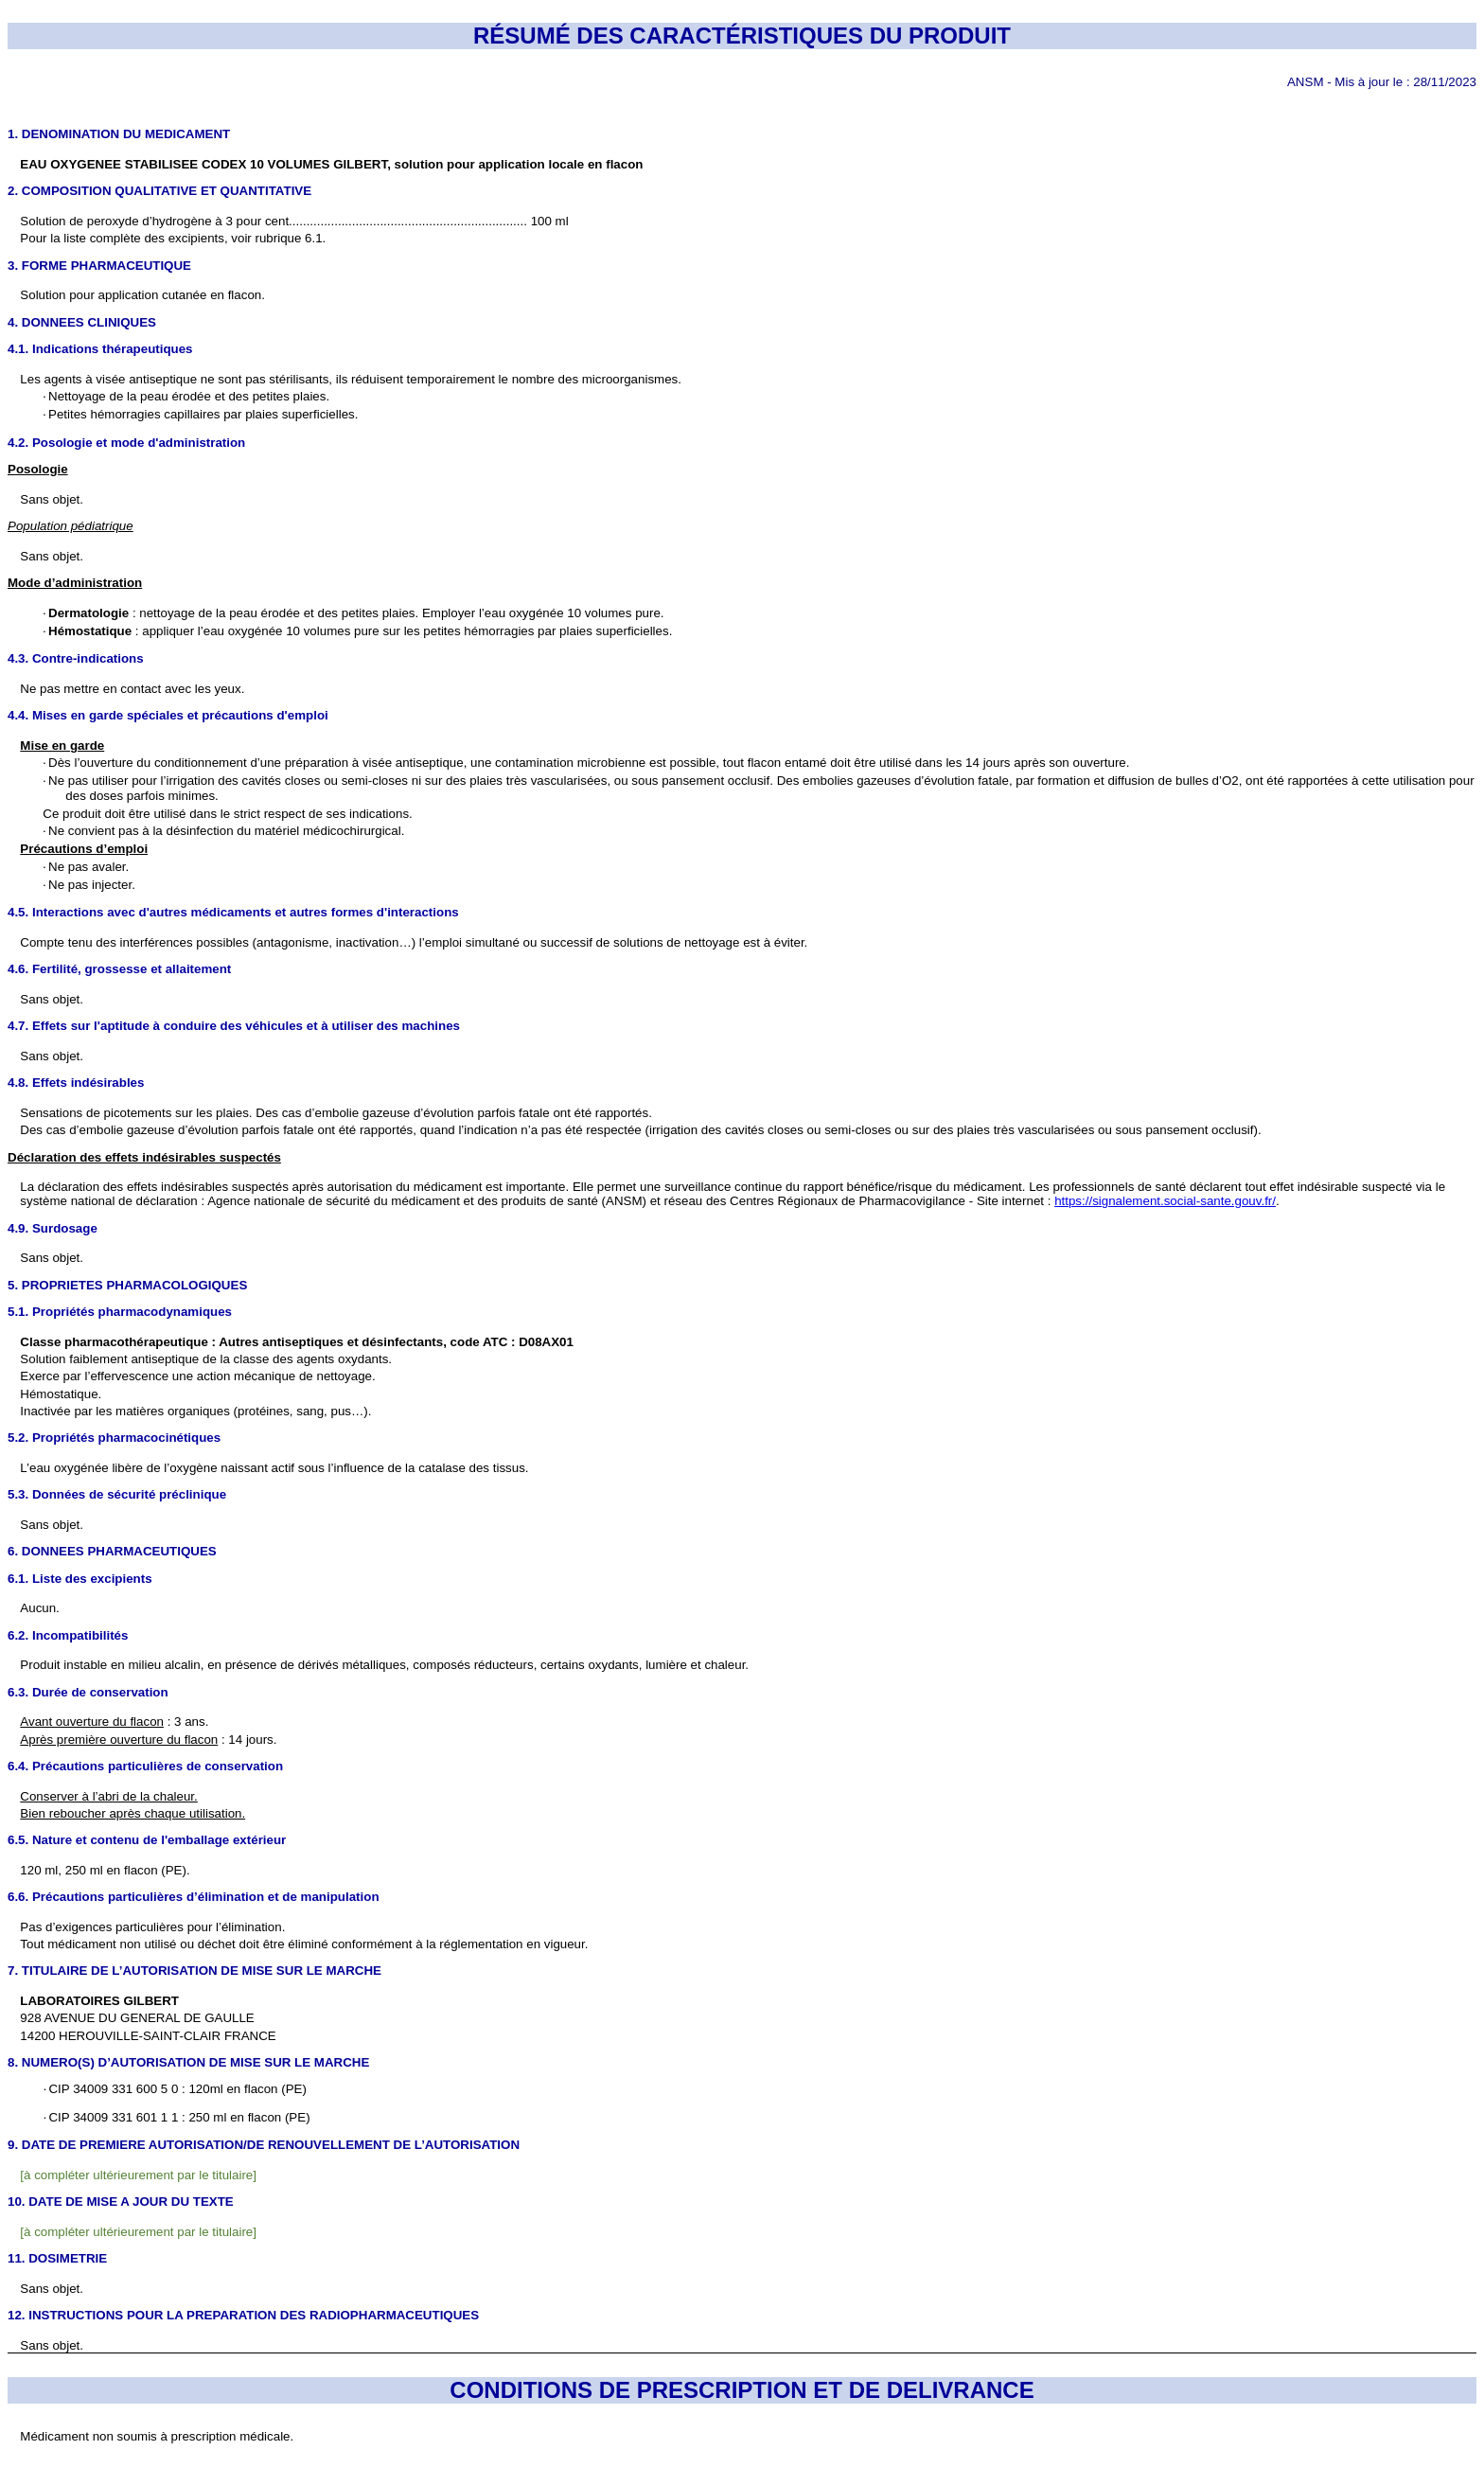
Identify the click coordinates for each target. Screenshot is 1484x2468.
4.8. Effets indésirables (76, 1082)
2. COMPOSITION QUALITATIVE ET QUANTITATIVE (159, 191)
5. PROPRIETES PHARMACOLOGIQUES (127, 1285)
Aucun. (40, 1608)
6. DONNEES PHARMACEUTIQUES (112, 1551)
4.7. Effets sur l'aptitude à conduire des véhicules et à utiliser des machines (234, 1026)
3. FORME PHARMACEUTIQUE (99, 265)
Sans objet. (51, 1056)
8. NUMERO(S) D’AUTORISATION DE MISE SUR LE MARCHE (188, 2062)
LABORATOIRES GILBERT (99, 2001)
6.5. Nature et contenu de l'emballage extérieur (147, 1840)
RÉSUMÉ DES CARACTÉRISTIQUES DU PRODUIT (742, 35)
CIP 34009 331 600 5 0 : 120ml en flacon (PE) (175, 2089)
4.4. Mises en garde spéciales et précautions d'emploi (168, 715)
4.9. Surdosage (52, 1228)
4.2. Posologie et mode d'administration (126, 442)
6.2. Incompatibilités (68, 1635)
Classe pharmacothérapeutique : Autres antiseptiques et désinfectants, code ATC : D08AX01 (297, 1342)
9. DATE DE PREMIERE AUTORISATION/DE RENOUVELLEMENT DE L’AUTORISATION (264, 2145)
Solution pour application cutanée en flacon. (142, 295)
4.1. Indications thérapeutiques (100, 349)
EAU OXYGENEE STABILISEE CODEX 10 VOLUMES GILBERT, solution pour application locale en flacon (331, 164)
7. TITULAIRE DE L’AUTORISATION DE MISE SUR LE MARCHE (194, 1970)
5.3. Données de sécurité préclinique (117, 1494)
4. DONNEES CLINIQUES (82, 322)
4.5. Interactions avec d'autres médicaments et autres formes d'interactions (233, 912)
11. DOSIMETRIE (57, 2258)
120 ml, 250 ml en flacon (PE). (104, 1870)
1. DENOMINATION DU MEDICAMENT (119, 134)
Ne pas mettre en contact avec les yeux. (132, 689)
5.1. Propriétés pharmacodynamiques (120, 1312)
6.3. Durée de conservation (88, 1692)
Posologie (38, 469)
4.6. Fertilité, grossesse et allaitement (119, 969)
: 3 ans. (114, 1721)
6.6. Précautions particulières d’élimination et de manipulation (194, 1897)
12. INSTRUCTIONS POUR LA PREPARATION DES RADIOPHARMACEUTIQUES (243, 2315)
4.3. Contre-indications (76, 658)
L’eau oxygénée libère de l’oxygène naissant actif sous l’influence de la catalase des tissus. (274, 1468)
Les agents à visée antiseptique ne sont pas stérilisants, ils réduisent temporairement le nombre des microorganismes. (350, 379)
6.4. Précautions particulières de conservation (145, 1766)
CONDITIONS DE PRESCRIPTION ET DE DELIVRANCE (742, 2390)
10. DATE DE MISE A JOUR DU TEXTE (121, 2201)
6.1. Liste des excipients (80, 1578)
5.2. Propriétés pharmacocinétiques (114, 1437)
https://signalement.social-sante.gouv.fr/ (1165, 1201)
